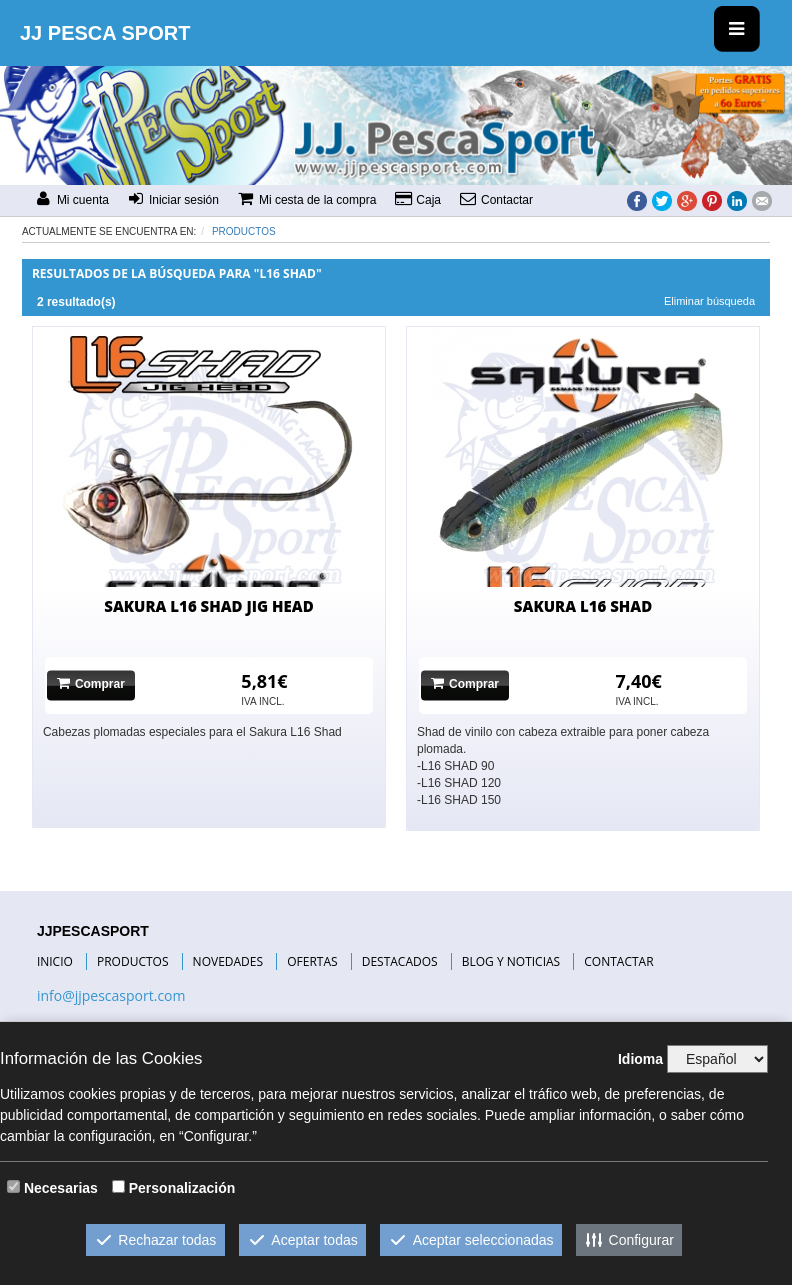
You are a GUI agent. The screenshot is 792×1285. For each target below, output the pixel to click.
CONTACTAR (618, 961)
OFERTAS (312, 961)
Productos (244, 231)
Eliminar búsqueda (709, 301)
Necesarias (61, 1188)
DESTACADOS (400, 961)
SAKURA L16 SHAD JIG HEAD (208, 606)
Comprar (91, 684)
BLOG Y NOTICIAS (511, 961)
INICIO (55, 961)
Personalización (182, 1188)
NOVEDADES (228, 961)
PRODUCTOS (133, 961)
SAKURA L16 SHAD (583, 606)
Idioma (640, 1059)
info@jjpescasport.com (111, 995)
